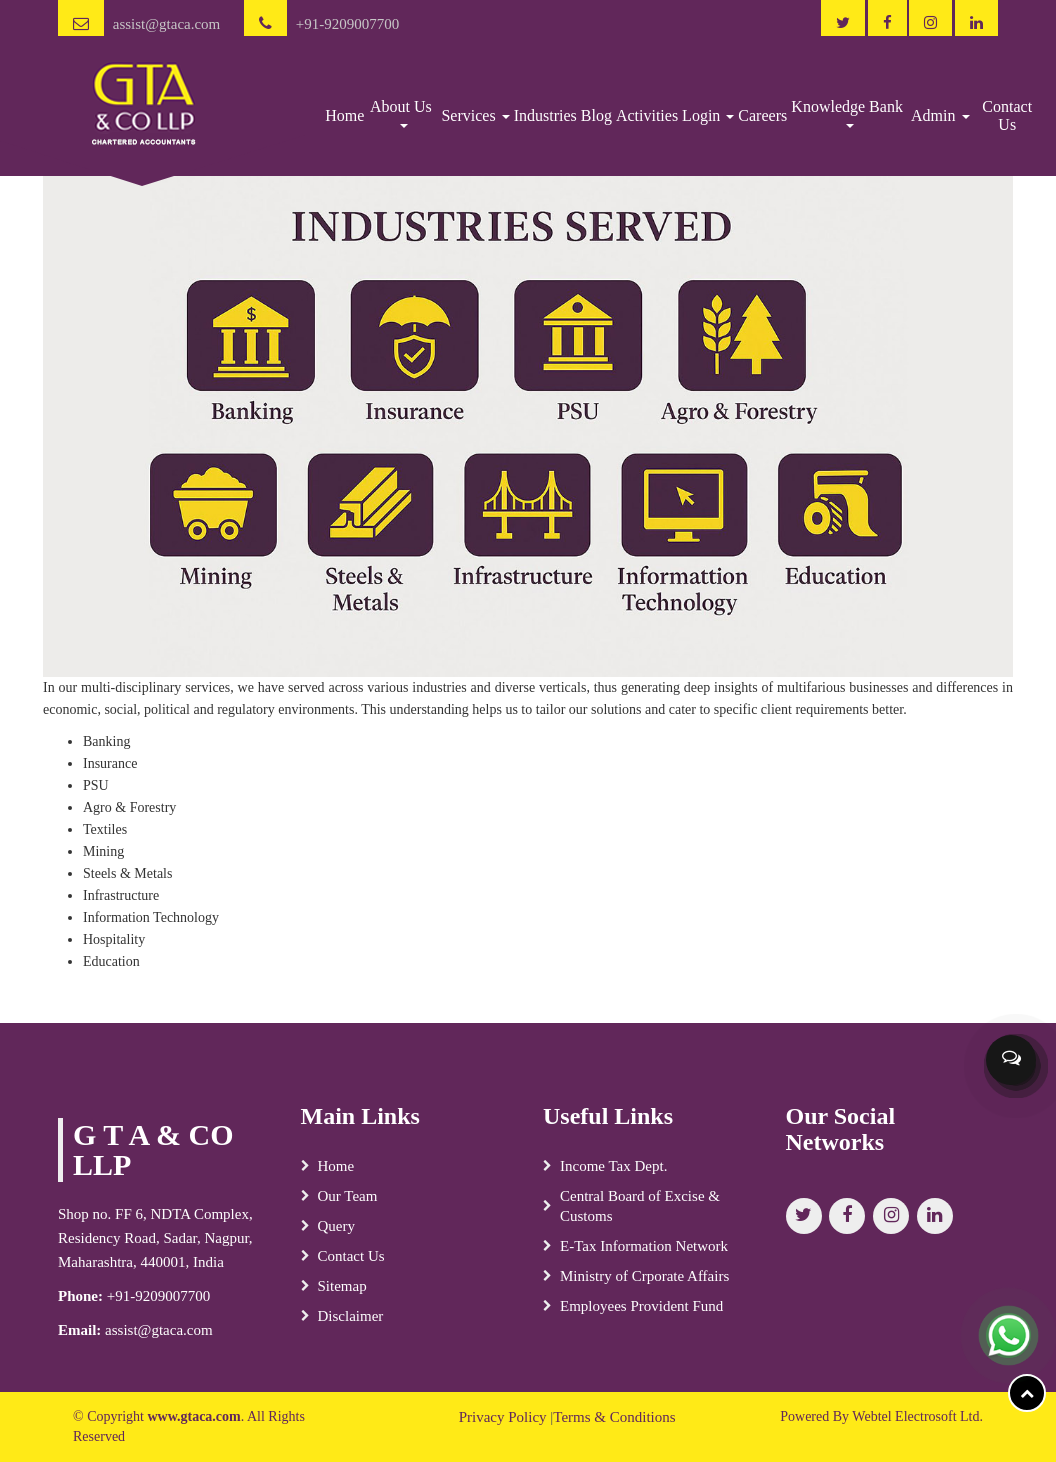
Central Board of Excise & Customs (640, 1214)
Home (344, 115)
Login (708, 115)
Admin (940, 115)
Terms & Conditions (614, 1417)
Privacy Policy (503, 1417)
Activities (647, 115)
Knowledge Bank (849, 113)
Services (475, 115)
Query (337, 1234)
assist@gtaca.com (167, 24)
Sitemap (342, 1294)
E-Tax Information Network (644, 1254)
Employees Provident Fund (641, 1314)
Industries (545, 115)
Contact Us (1007, 115)
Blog (596, 115)
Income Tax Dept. (613, 1174)
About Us (403, 113)
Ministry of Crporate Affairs (644, 1284)
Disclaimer (351, 1324)
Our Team (348, 1204)
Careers (762, 115)
